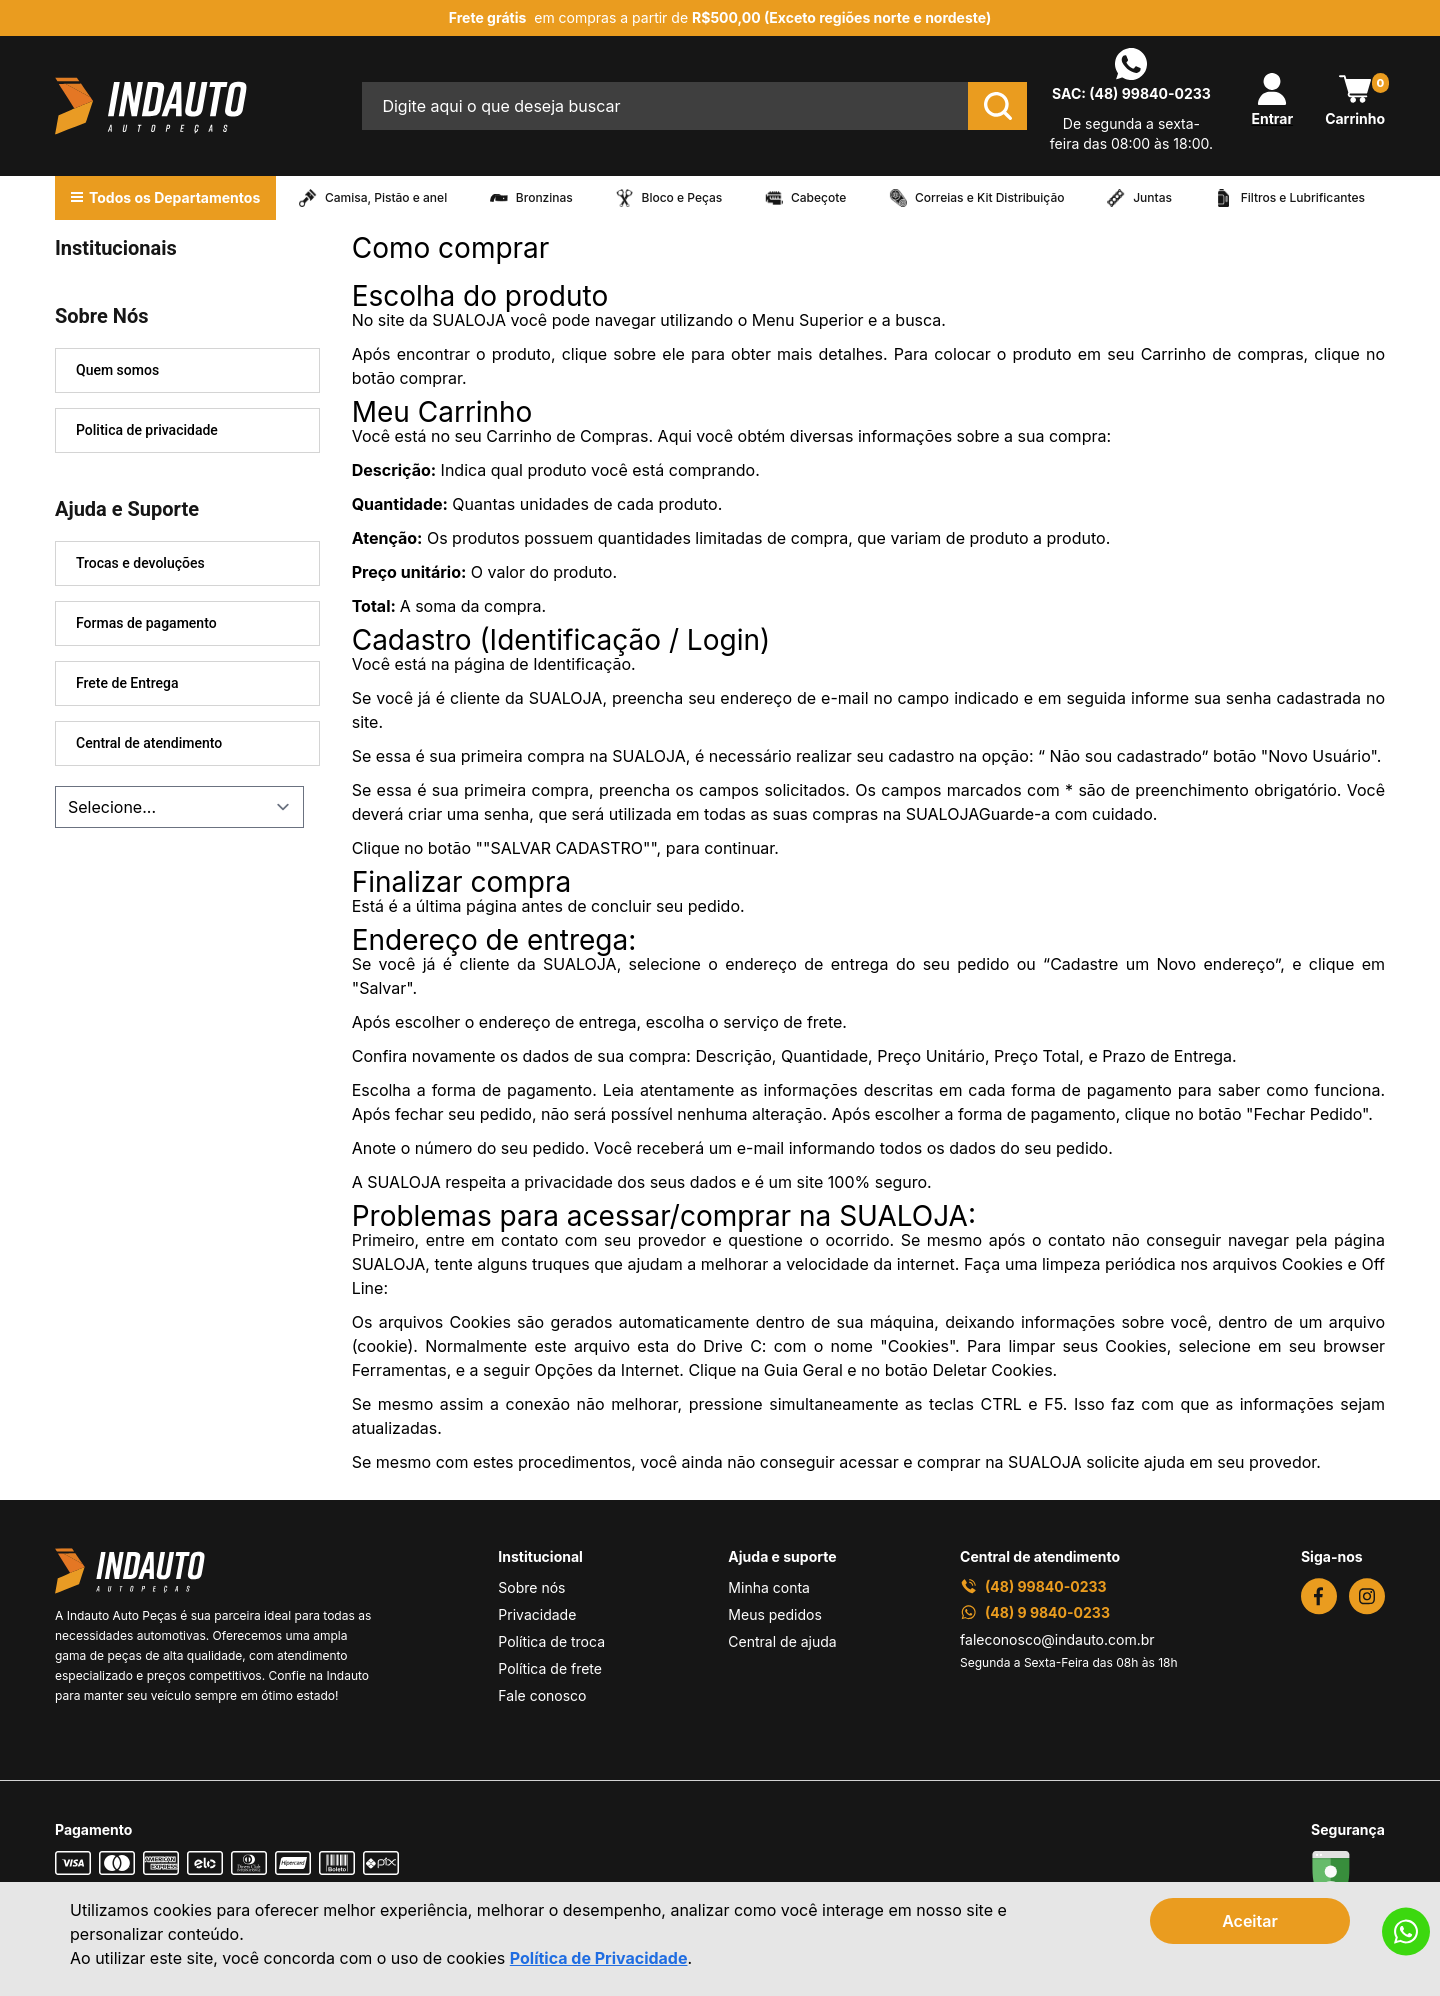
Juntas (1152, 198)
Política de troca (551, 1641)
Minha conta (769, 1587)
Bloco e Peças (682, 198)
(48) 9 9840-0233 (1035, 1612)
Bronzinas (544, 198)
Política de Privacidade (599, 1958)
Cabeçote (818, 198)
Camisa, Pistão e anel (386, 198)
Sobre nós (531, 1587)
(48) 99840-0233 (1150, 93)
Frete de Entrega (127, 683)
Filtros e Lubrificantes (1303, 198)
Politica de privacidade (147, 430)
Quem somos (117, 370)
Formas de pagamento (146, 623)
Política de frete (550, 1668)
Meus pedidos (774, 1614)
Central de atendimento (149, 743)
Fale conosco (542, 1695)
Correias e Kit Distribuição (990, 198)
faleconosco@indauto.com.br (1057, 1639)
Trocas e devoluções (140, 563)
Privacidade (537, 1614)
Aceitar (1250, 1921)
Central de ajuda (782, 1641)
